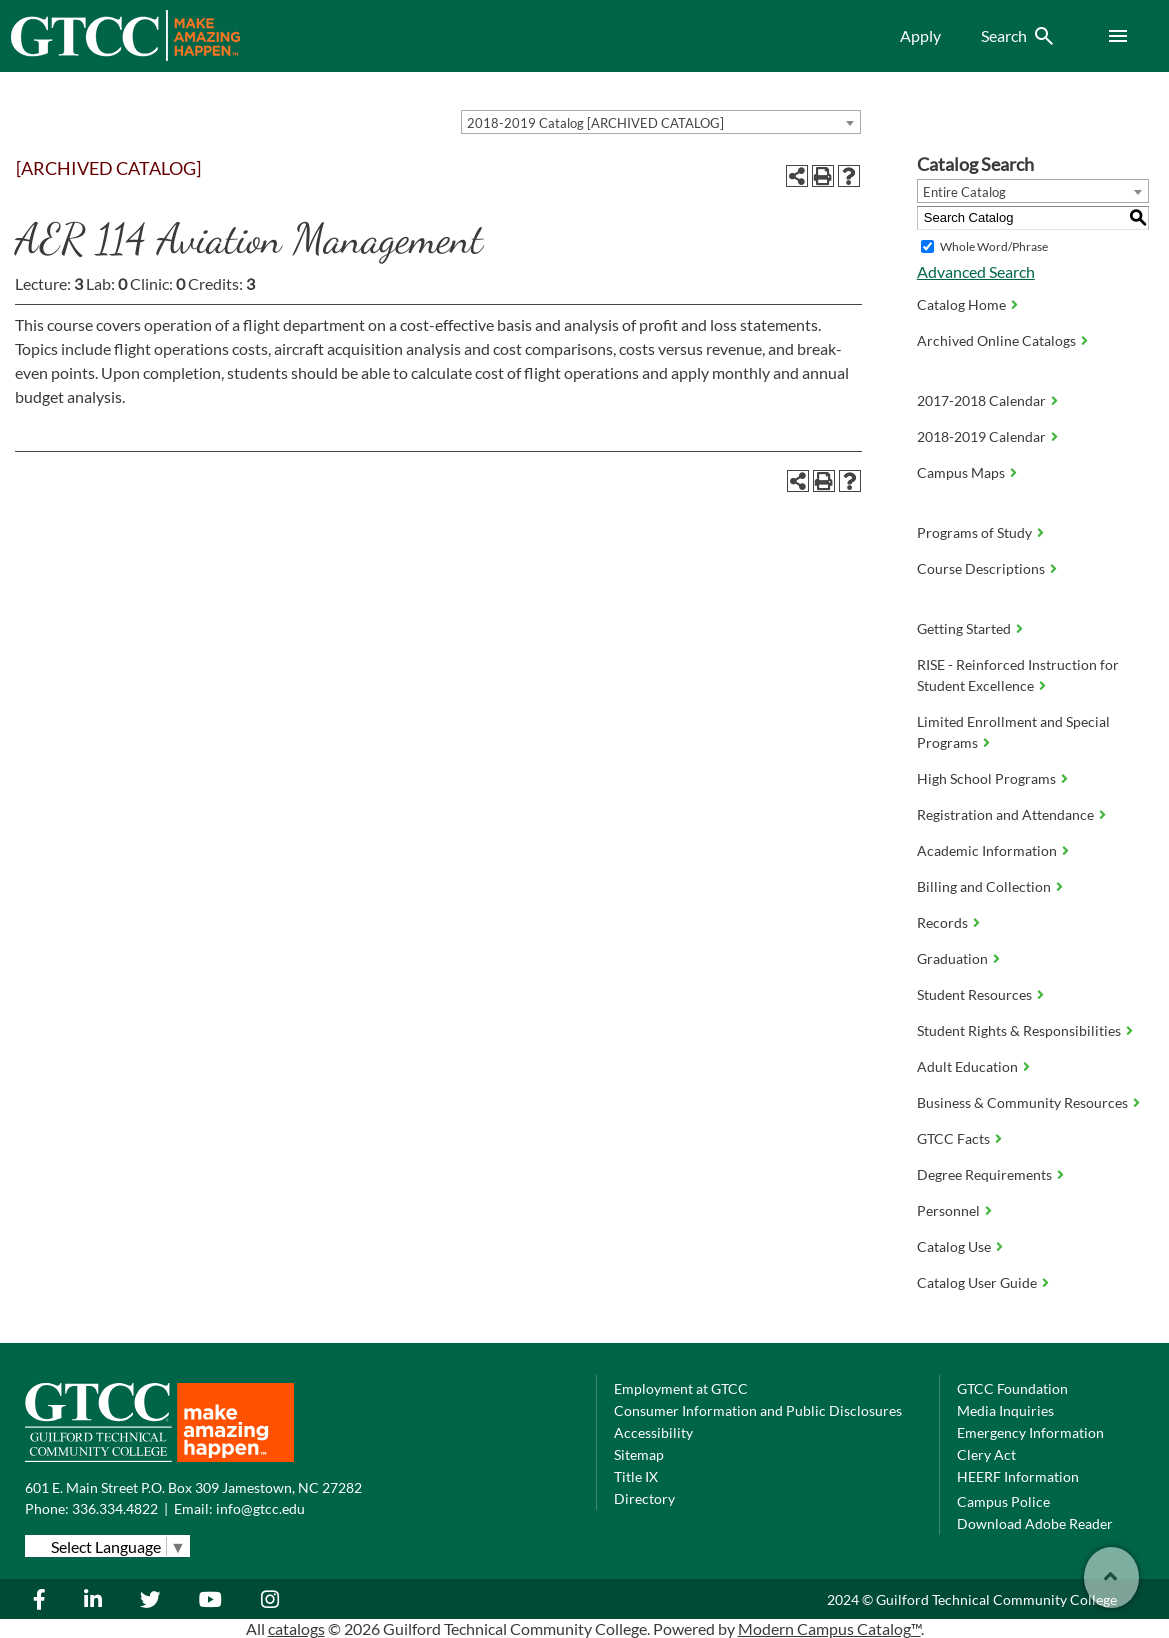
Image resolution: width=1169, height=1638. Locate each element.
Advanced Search (976, 271)
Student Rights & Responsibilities (1019, 1030)
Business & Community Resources (1022, 1102)
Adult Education (967, 1066)
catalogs (296, 1628)
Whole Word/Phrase (994, 246)
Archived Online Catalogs (996, 340)
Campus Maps (961, 472)
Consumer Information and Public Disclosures (758, 1410)
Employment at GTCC (681, 1388)
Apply (920, 35)
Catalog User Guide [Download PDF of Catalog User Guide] (977, 1282)
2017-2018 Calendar (981, 400)
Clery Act (986, 1454)
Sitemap (639, 1454)
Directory (644, 1498)
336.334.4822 (115, 1508)
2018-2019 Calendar (981, 436)
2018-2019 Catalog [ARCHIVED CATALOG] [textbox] (595, 123)
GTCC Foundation (1012, 1388)
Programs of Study (974, 532)
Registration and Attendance (1005, 814)
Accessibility (653, 1432)
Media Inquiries (1005, 1410)
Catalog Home (961, 304)
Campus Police (1003, 1501)
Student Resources (974, 994)
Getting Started (964, 628)
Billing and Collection (984, 886)
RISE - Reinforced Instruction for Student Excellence (1018, 675)
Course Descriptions (981, 568)
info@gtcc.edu (260, 1508)
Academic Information (987, 850)
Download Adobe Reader (1035, 1523)
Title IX (636, 1476)
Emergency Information (1030, 1432)
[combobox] (661, 122)
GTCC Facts (953, 1138)
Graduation (952, 958)
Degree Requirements (984, 1174)
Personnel (948, 1210)
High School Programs (986, 778)
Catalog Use (954, 1246)
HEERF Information (1018, 1476)
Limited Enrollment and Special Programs (1013, 732)
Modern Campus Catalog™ (829, 1628)
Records (942, 922)
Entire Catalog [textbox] (964, 192)
